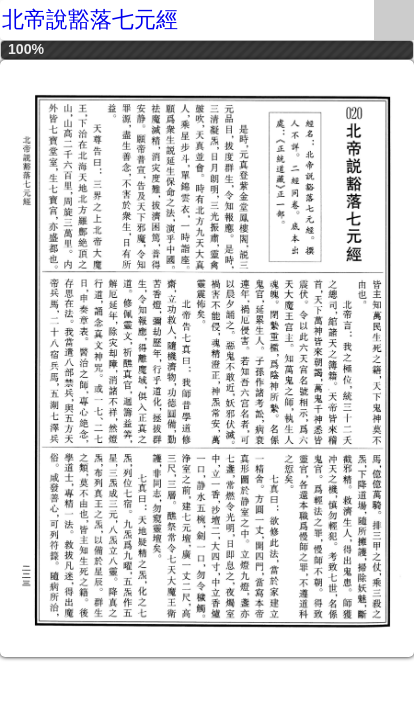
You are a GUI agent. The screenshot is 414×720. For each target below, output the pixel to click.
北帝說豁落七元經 (90, 19)
